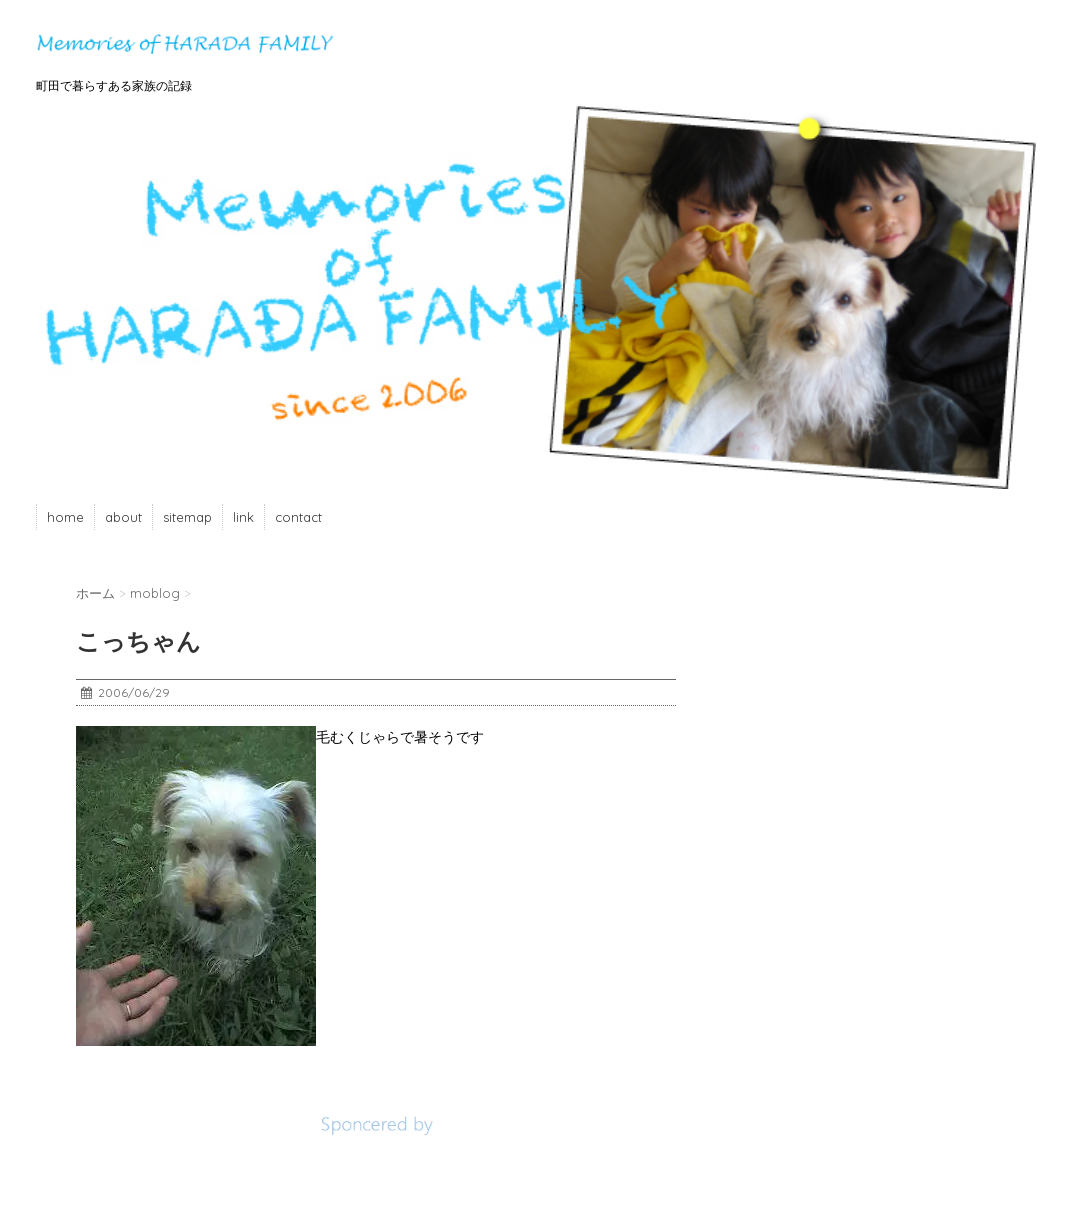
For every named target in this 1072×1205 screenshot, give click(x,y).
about (123, 517)
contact (298, 517)
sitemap (187, 517)
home (65, 517)
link (243, 517)
